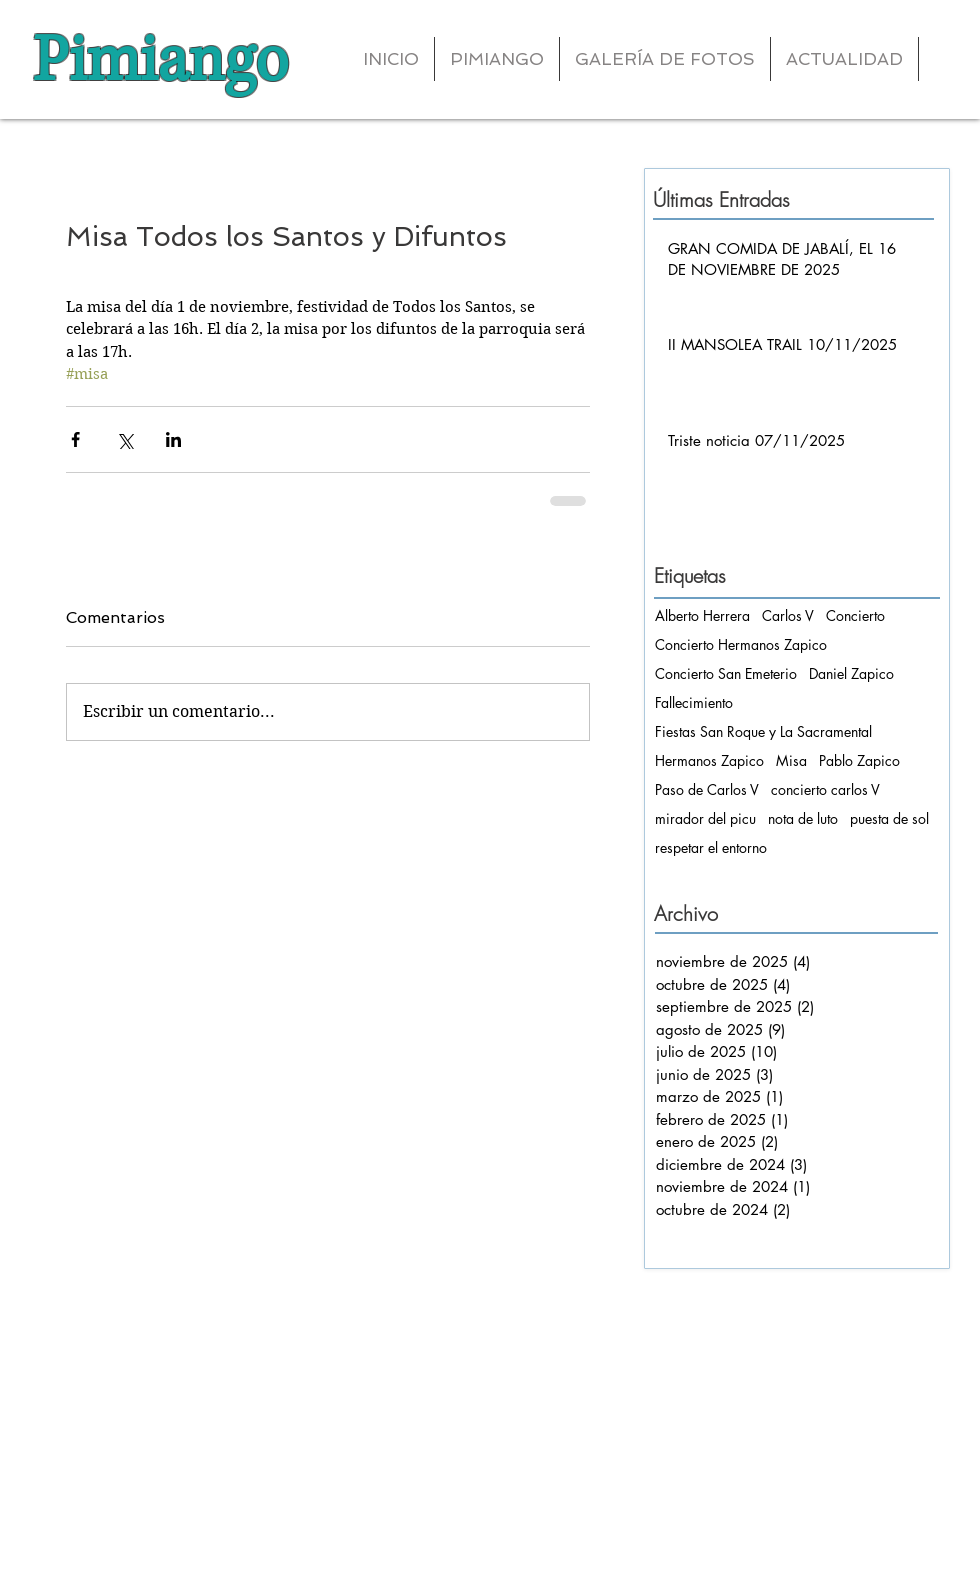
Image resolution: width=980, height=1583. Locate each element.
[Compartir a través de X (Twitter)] (124, 439)
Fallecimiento (694, 702)
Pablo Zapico (859, 760)
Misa (791, 760)
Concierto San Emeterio (726, 673)
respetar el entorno (711, 847)
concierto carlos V (825, 789)
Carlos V (788, 615)
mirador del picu (705, 818)
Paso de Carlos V (707, 789)
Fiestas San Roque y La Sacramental (763, 731)
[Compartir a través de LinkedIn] (173, 439)
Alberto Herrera (702, 615)
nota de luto (803, 818)
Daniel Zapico (851, 673)
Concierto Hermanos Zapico (741, 644)
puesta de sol (889, 818)
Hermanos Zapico (709, 760)
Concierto (855, 615)
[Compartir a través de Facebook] (75, 439)
